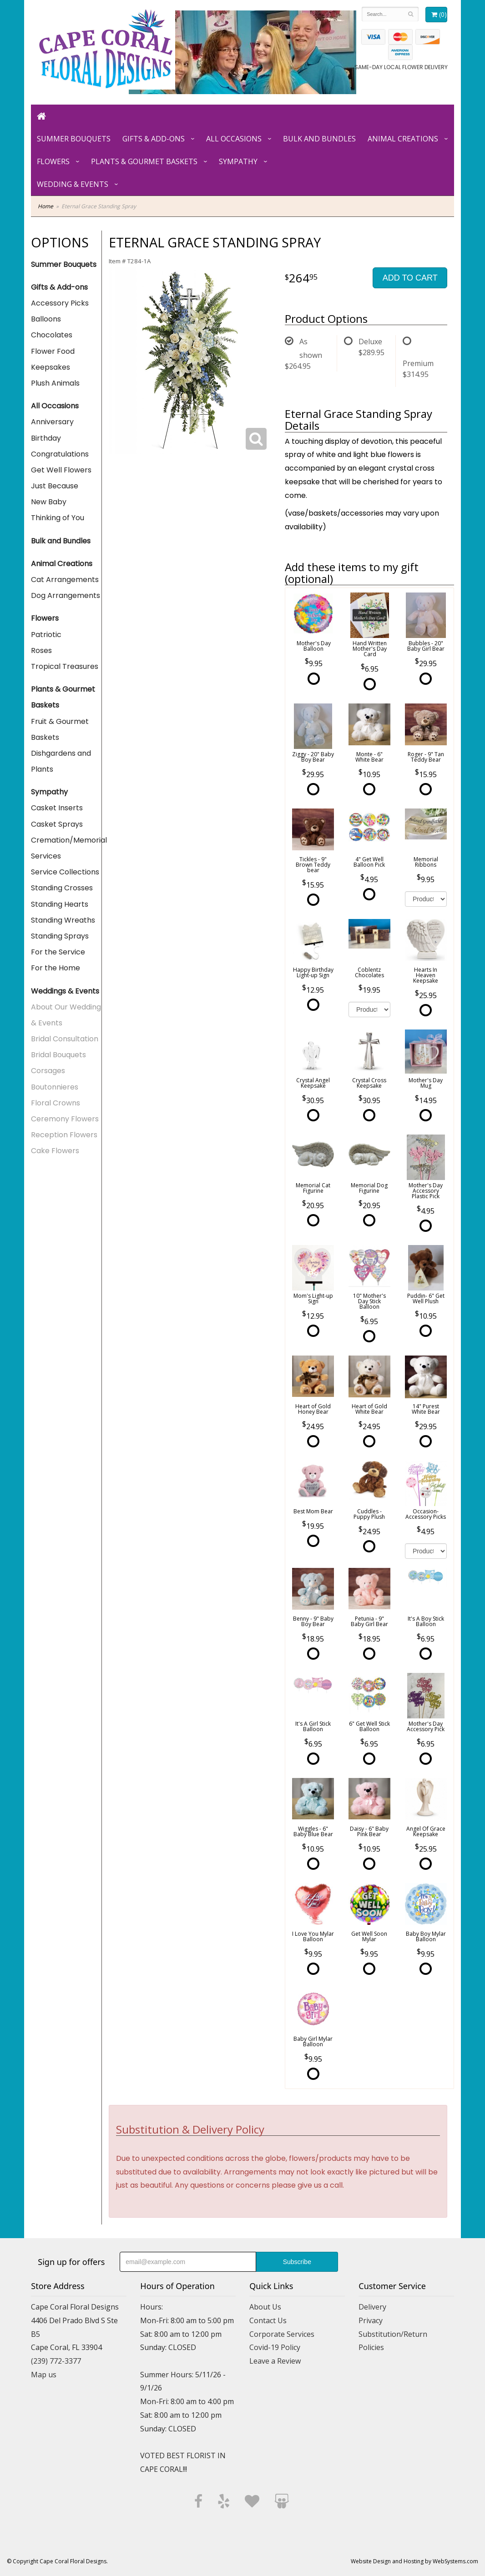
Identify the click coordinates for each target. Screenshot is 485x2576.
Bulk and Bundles (319, 139)
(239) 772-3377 (56, 2361)
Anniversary (52, 422)
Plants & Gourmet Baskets (144, 161)
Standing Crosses (62, 888)
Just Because (54, 486)
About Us (265, 2307)
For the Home (55, 968)
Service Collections (65, 872)
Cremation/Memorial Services (66, 848)
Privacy (371, 2320)
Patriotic (46, 634)
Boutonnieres (54, 1087)
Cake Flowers (55, 1150)
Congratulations (60, 454)
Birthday (46, 438)
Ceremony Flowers (65, 1119)
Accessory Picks (60, 303)
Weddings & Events (65, 991)
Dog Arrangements (65, 595)
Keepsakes (50, 367)
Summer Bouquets (74, 139)
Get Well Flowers (61, 470)
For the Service (58, 952)
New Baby (48, 502)
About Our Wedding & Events (66, 1015)
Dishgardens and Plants (61, 761)
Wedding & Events (72, 184)
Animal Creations (403, 139)
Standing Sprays (60, 936)
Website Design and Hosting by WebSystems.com (414, 2561)
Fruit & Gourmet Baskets (60, 729)
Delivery (372, 2307)
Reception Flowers (64, 1135)
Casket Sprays (57, 824)
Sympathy (238, 161)
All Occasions (234, 139)
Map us (43, 2375)
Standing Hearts (59, 904)
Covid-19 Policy (274, 2347)
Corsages (48, 1070)
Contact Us (268, 2320)
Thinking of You (57, 517)
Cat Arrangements (65, 579)
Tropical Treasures (64, 666)
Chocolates (51, 335)
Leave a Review (275, 2361)
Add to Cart (410, 277)
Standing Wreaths (63, 920)
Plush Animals (55, 383)
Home (45, 206)
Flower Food (53, 351)
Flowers (53, 161)
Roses (41, 650)
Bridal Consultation (64, 1039)
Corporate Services (281, 2334)
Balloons (46, 319)
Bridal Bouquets (58, 1054)
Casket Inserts (57, 808)
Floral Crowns (55, 1103)
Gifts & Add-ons (153, 139)
